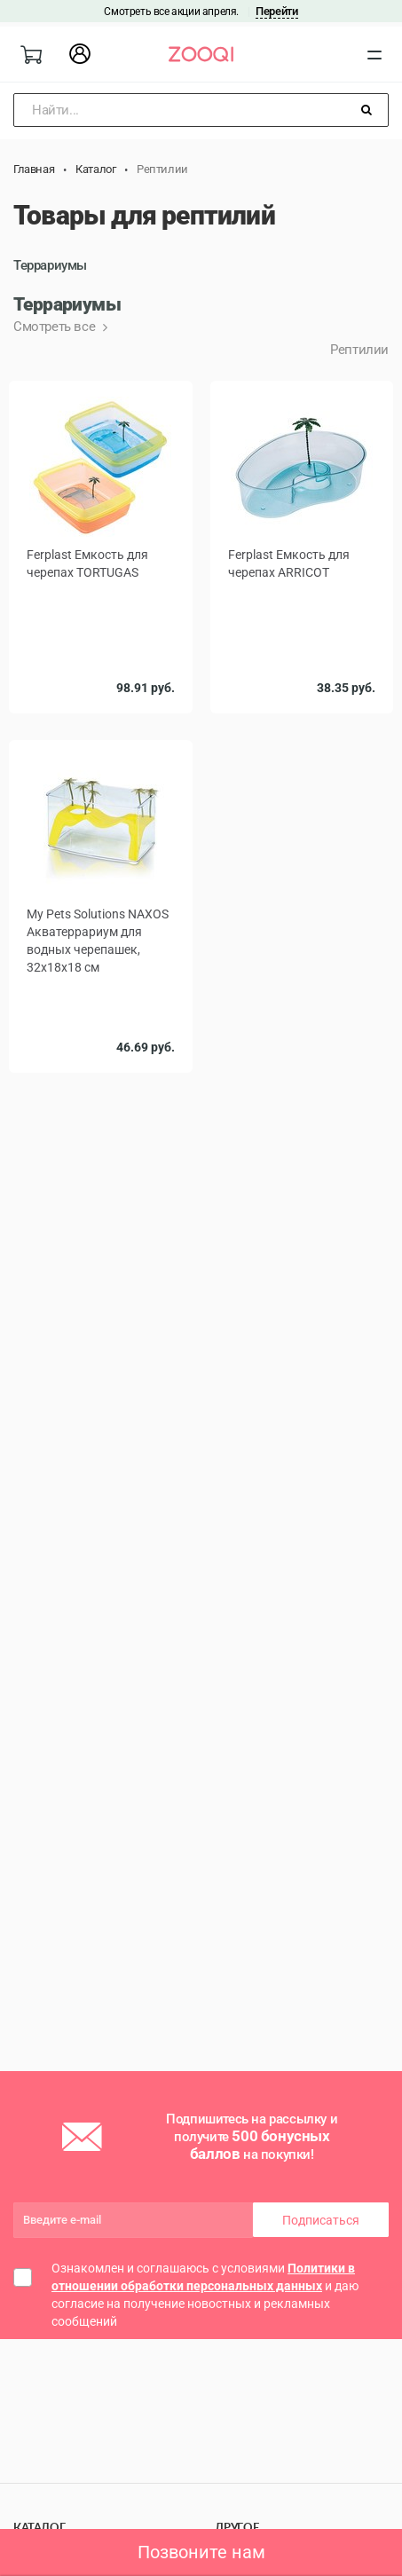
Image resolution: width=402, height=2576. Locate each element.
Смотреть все (56, 327)
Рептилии (359, 350)
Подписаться (320, 2220)
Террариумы (50, 265)
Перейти (276, 11)
